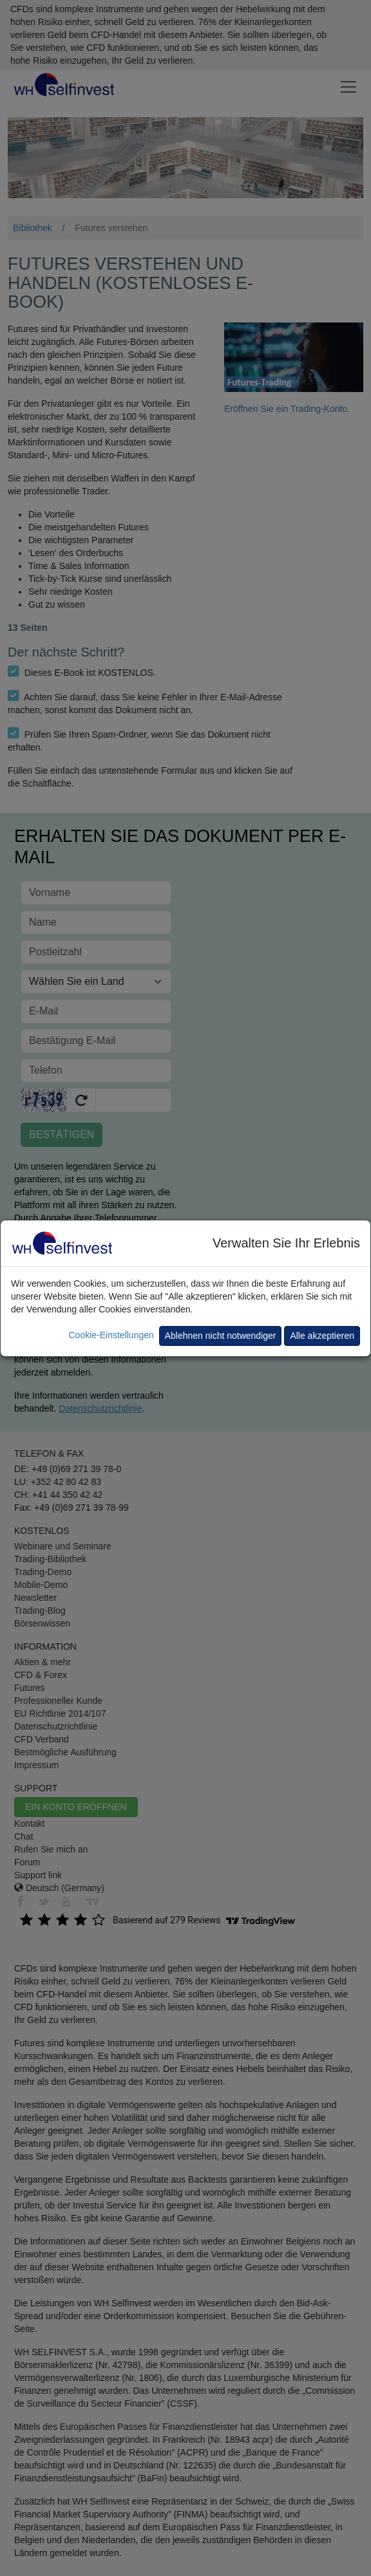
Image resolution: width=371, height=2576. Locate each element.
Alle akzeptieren (322, 1335)
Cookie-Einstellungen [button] (110, 1335)
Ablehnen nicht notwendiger (220, 1335)
